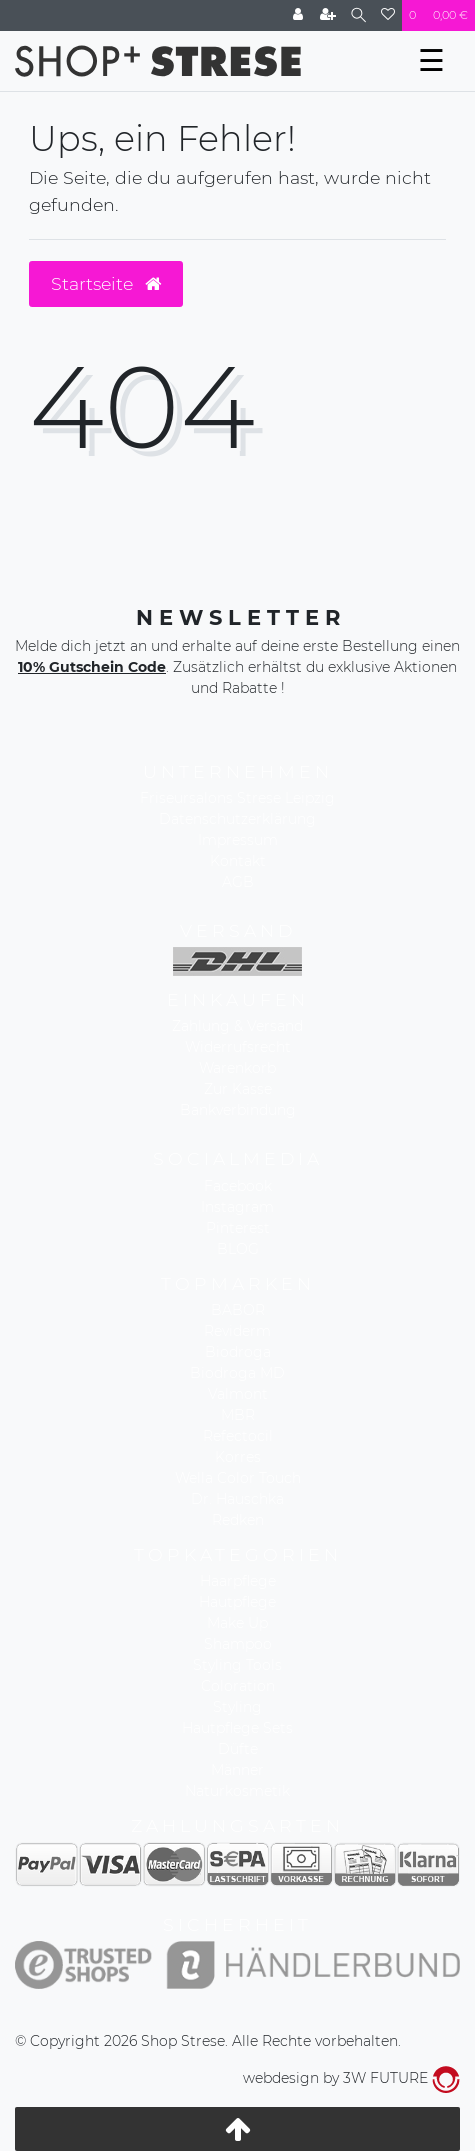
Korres (238, 1457)
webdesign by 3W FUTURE (351, 2078)
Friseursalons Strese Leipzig (237, 798)
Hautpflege (237, 1602)
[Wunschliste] (388, 15)
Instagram (237, 1207)
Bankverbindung (238, 1110)
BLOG (238, 1249)
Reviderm (237, 1331)
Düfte (238, 1749)
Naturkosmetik (237, 1791)
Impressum (238, 840)
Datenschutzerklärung (237, 819)
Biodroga (238, 1352)
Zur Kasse (238, 1089)
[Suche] (358, 15)
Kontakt (238, 861)
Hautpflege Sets (237, 1728)
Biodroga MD (237, 1373)
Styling (237, 1707)
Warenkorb (237, 1068)
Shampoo (238, 1644)
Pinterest (238, 1228)
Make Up (237, 1623)
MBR (238, 1415)
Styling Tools (237, 1665)
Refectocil (238, 1436)
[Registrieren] (328, 15)
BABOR (238, 1310)
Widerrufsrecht (238, 1047)
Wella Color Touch (238, 1478)
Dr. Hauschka (237, 1499)
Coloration (238, 1686)
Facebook (238, 1186)
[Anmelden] (298, 15)
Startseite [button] (106, 283)
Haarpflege (238, 1581)
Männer (237, 1770)
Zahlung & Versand (237, 1026)
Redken (238, 1520)
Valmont (238, 1394)
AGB (238, 882)
